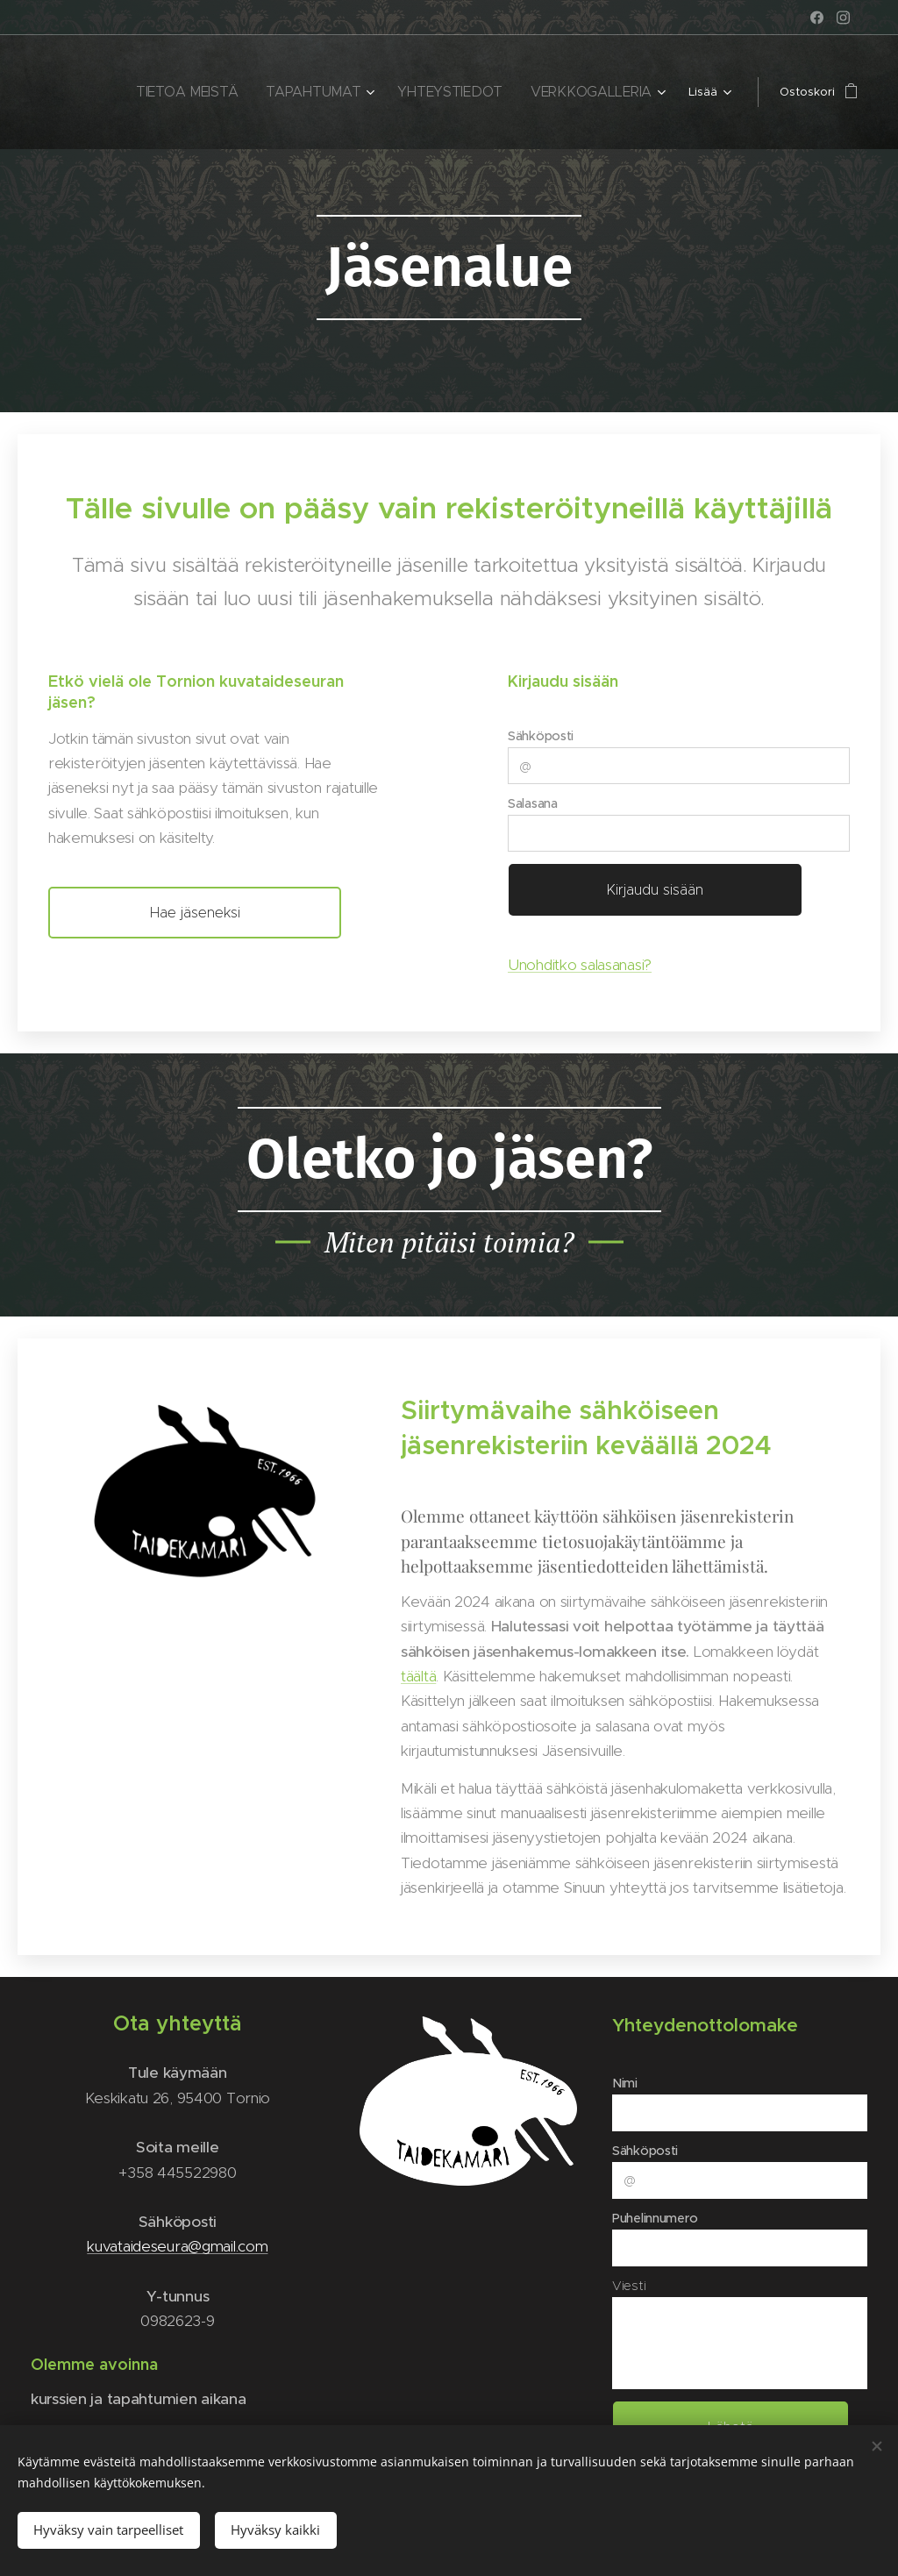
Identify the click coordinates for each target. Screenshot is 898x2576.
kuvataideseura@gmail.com (177, 2246)
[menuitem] (165, 92)
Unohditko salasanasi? (580, 964)
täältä (418, 1676)
